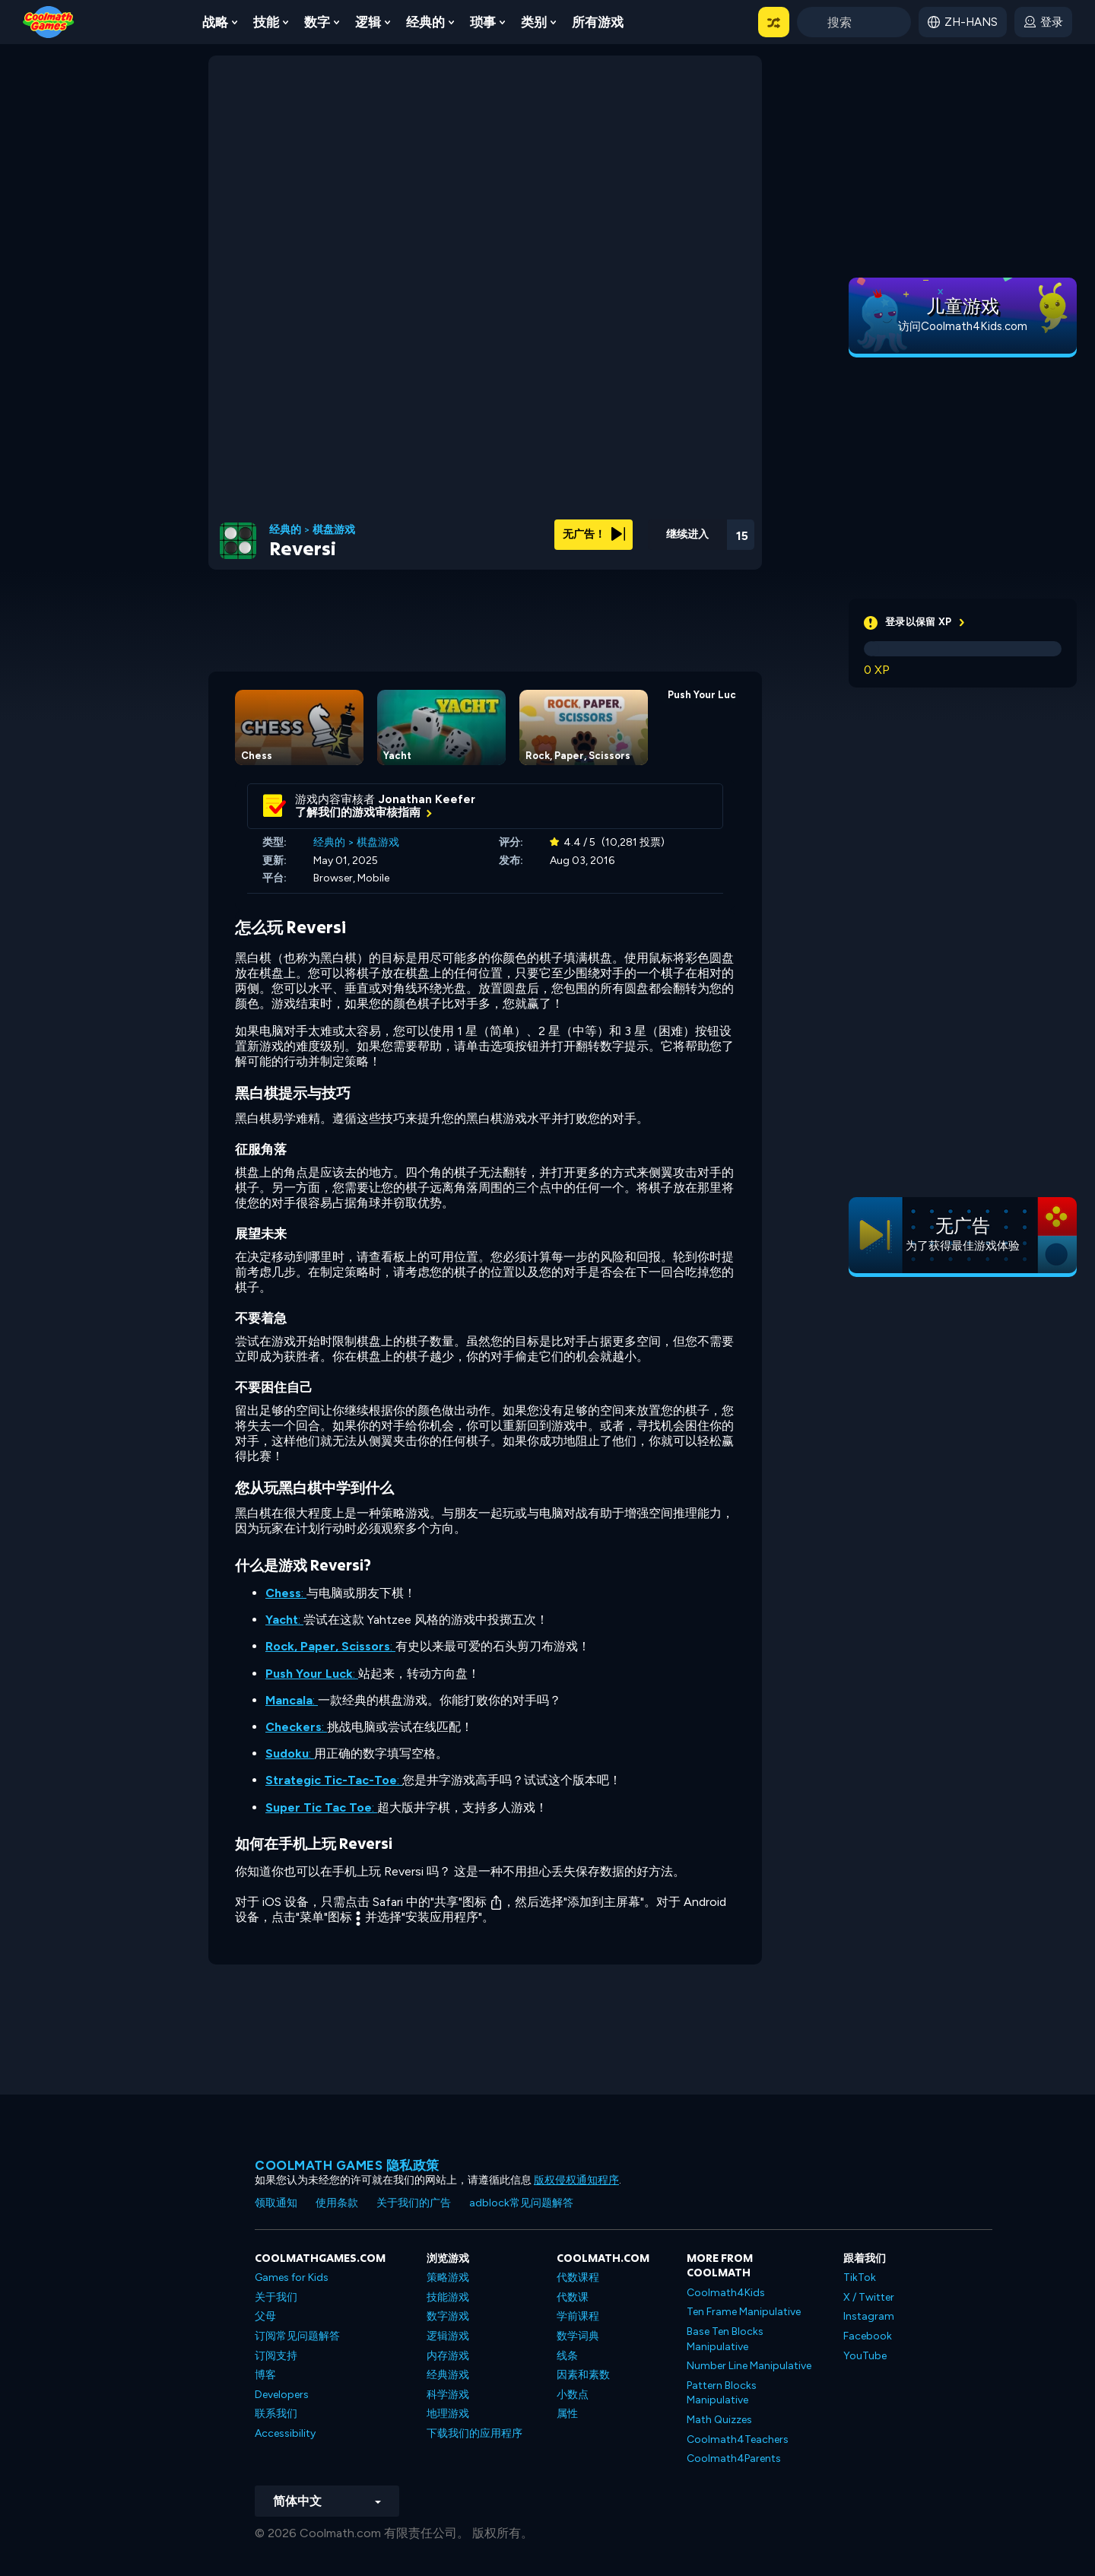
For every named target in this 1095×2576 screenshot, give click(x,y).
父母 (265, 2316)
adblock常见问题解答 (521, 2202)
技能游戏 (448, 2297)
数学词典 (578, 2336)
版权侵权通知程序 (576, 2180)
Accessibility (285, 2433)
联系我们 (276, 2413)
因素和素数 (583, 2374)
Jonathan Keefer (427, 799)
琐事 (483, 22)
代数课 (573, 2297)
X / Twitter (868, 2297)
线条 (567, 2355)
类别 (534, 22)
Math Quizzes (719, 2419)
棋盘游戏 (334, 530)
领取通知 (276, 2202)
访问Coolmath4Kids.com (962, 326)
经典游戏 (448, 2374)
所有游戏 (598, 22)
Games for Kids (291, 2277)
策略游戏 (448, 2277)
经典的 (425, 22)
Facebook (867, 2336)
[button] (773, 22)
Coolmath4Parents (734, 2458)
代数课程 (578, 2277)
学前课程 (578, 2316)
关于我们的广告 (413, 2202)
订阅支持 (276, 2355)
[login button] (1043, 22)
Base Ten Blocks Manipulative (725, 2339)
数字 (317, 22)
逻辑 (368, 22)
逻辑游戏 (448, 2336)
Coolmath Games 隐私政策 (347, 2165)
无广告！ (594, 534)
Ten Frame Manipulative (744, 2311)
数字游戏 (448, 2316)
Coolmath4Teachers (738, 2439)
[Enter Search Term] (854, 22)
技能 (266, 22)
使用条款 (337, 2202)
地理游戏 (448, 2413)
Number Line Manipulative (749, 2365)
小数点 (573, 2394)
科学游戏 (448, 2394)
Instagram (868, 2316)
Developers (282, 2394)
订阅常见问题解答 (297, 2336)
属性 (567, 2413)
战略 (215, 22)
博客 (265, 2374)
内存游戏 (448, 2355)
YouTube (865, 2355)
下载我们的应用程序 (474, 2433)
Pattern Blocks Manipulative (722, 2393)
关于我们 (276, 2297)
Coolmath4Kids (726, 2292)
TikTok (859, 2277)
